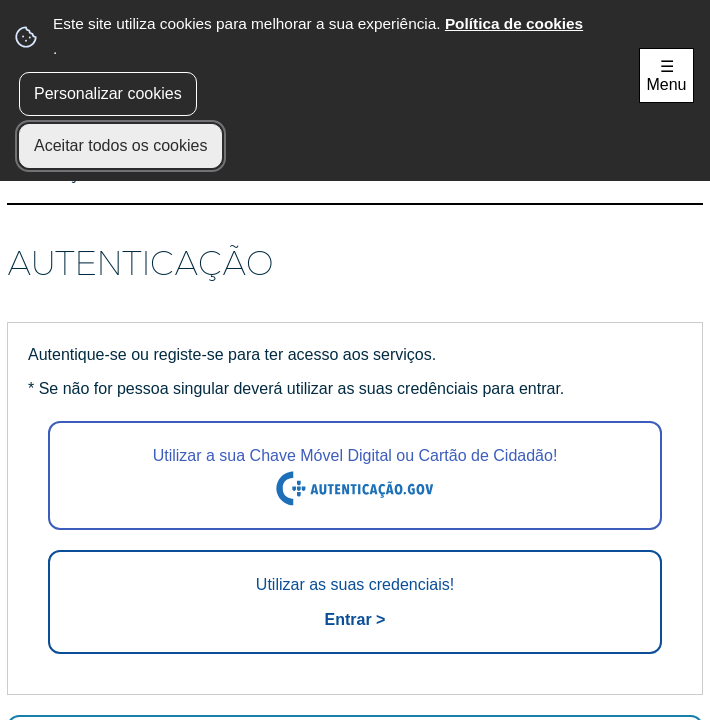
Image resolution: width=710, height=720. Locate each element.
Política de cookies (514, 23)
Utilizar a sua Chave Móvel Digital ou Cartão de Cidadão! (355, 477)
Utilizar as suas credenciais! (355, 604)
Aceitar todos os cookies (120, 145)
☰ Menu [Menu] (666, 75)
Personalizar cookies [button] (108, 93)
